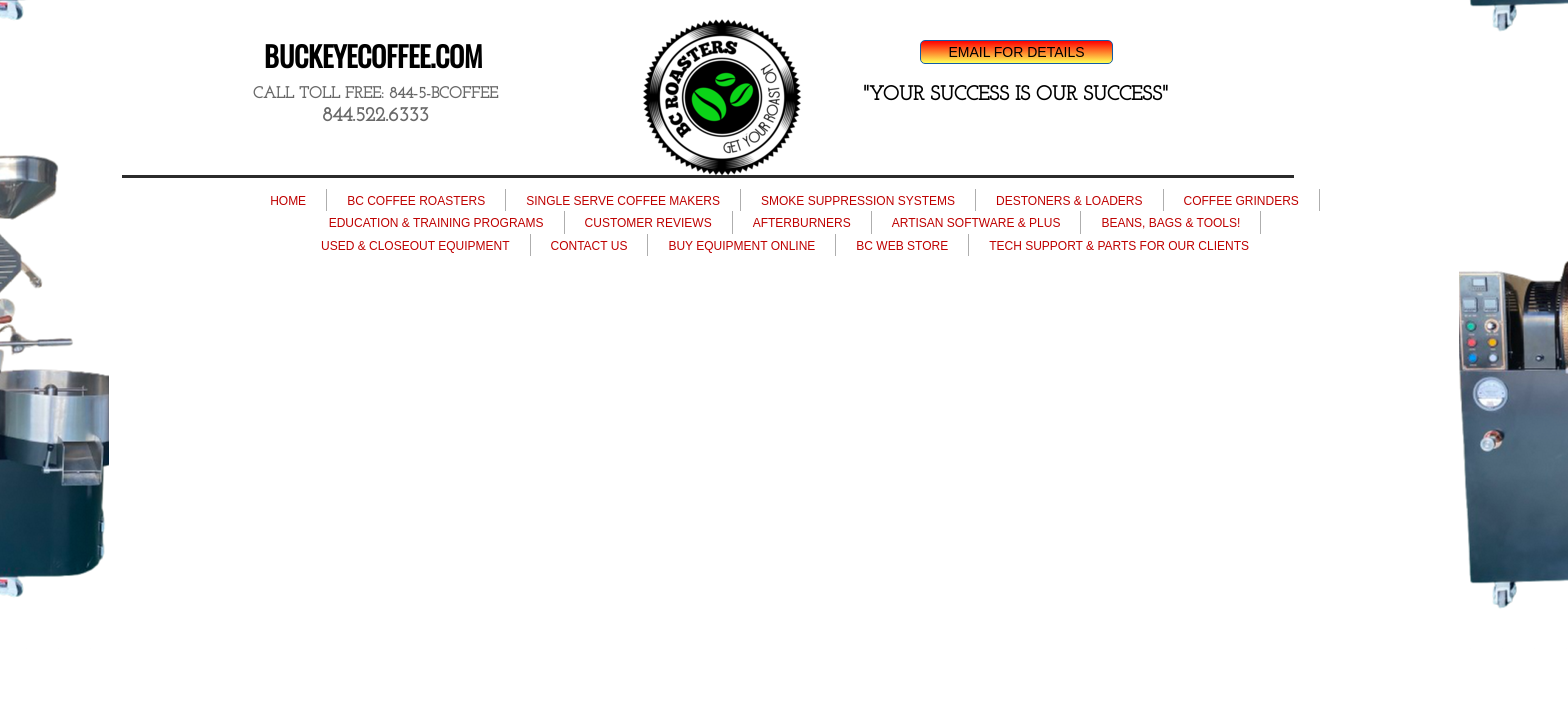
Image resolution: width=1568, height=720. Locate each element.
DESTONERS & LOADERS (1069, 201)
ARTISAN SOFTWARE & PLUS (976, 223)
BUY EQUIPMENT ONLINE (741, 246)
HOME (288, 201)
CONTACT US (589, 246)
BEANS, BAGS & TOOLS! (1170, 223)
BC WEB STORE (902, 246)
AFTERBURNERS (802, 223)
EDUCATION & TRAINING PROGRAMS (436, 223)
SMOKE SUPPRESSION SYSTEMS (858, 201)
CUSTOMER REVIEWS (648, 223)
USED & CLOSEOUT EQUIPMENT (415, 246)
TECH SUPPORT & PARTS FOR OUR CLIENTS (1119, 246)
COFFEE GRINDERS (1241, 201)
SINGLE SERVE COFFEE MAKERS (623, 201)
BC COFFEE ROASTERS (416, 201)
